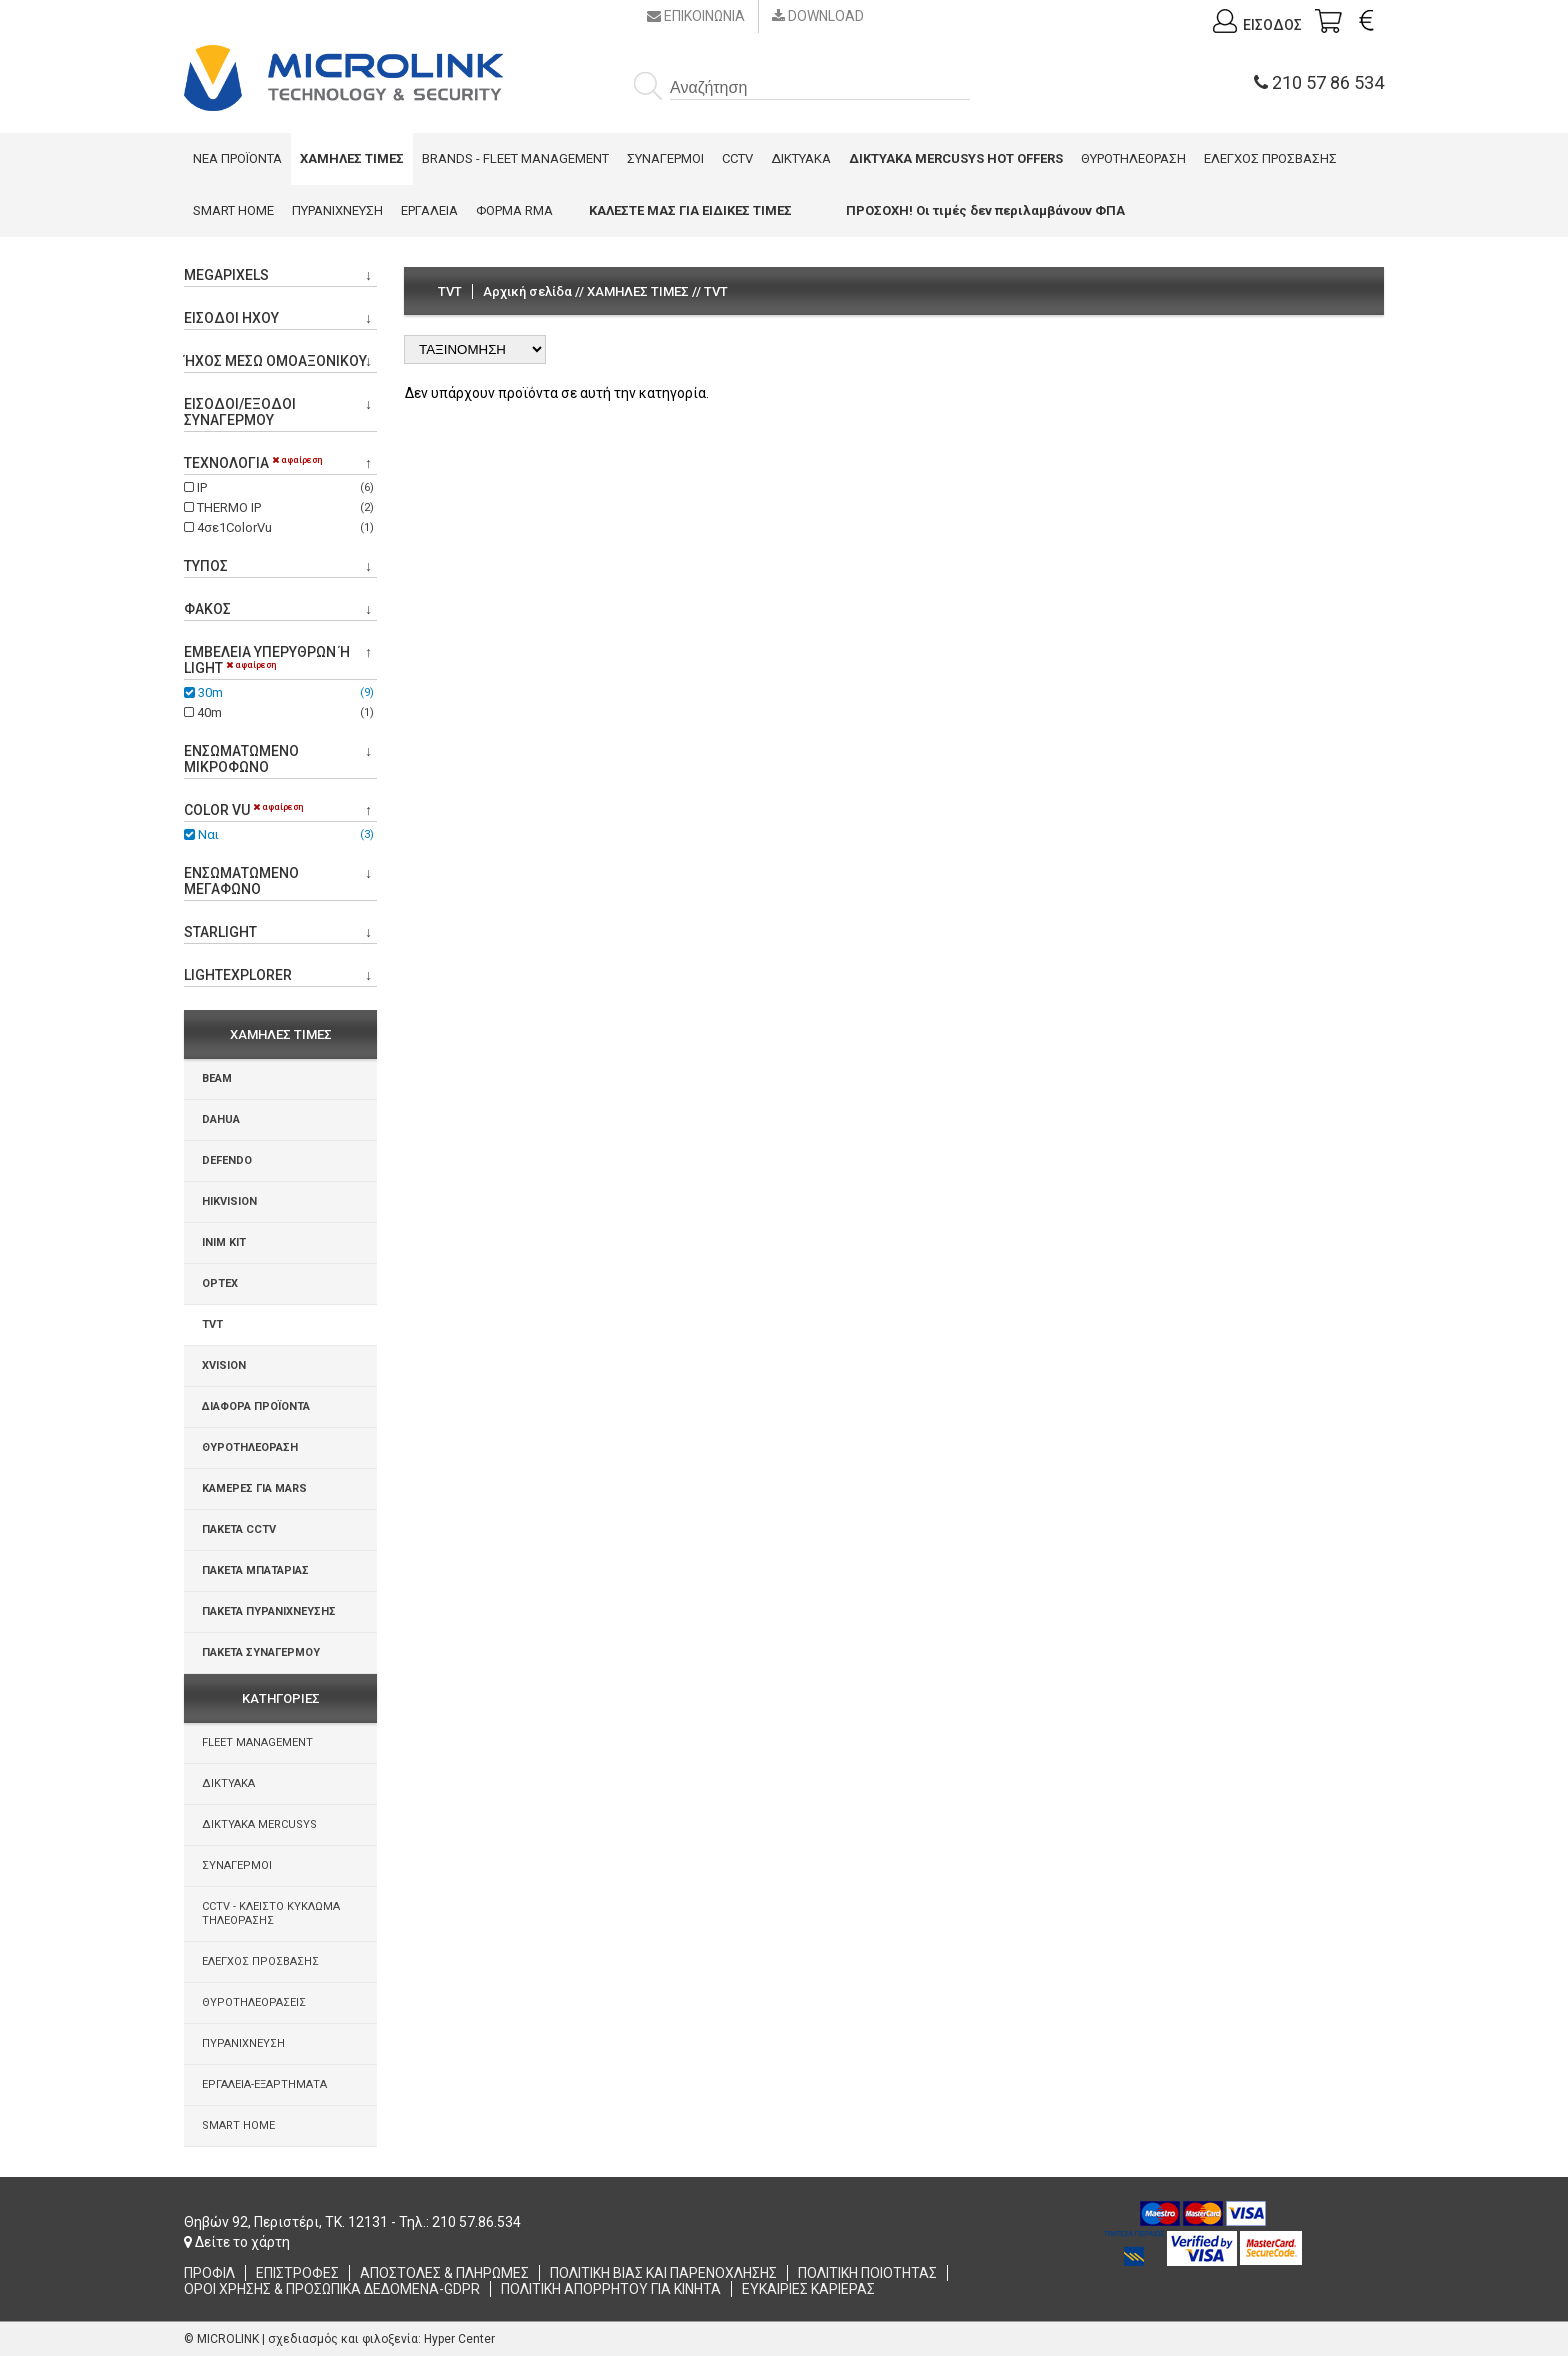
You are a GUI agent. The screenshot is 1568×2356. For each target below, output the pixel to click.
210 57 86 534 (1319, 82)
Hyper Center (459, 2339)
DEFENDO (227, 1160)
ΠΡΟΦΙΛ (209, 2273)
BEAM (217, 1078)
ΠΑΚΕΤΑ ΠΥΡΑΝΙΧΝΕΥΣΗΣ (269, 1611)
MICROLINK (228, 2339)
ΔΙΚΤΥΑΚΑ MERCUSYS (259, 1824)
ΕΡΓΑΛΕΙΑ (429, 210)
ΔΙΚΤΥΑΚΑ (801, 158)
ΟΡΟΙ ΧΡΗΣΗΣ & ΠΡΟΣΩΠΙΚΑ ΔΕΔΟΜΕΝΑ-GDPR (332, 2289)
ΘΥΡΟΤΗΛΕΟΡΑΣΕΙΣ (254, 2002)
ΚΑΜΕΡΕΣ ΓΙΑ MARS (254, 1488)
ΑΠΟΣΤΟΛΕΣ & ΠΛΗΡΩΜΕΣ (444, 2273)
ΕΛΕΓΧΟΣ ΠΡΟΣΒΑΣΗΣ (1270, 158)
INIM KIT (224, 1242)
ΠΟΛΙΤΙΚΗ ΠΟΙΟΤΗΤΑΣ (867, 2273)
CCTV (737, 158)
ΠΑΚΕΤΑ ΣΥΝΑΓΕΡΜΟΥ (261, 1652)
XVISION (224, 1365)
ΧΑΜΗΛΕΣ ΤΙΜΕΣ (638, 291)
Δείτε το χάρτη (237, 2242)
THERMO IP (280, 507)
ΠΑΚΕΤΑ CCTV (239, 1529)
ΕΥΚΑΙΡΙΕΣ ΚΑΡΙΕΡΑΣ (808, 2289)
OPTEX (220, 1283)
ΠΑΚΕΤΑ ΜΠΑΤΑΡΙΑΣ (255, 1570)
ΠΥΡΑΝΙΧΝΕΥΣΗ (337, 210)
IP (280, 487)
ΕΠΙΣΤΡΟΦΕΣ (297, 2273)
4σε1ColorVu (280, 527)
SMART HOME (233, 210)
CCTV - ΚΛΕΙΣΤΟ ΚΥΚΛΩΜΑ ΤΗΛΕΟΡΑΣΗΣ (271, 1913)
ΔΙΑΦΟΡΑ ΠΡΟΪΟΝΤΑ (256, 1406)
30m (280, 692)
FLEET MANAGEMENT (257, 1742)
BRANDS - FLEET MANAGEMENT (515, 158)
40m (280, 712)
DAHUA (221, 1119)
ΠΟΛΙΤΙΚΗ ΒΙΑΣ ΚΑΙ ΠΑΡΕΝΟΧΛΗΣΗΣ (663, 2273)
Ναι (280, 834)
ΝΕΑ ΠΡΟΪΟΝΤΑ (237, 158)
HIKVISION (229, 1201)
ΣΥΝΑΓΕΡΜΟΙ (665, 158)
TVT (212, 1324)
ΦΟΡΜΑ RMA (514, 210)
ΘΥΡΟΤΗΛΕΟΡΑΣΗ (1133, 158)
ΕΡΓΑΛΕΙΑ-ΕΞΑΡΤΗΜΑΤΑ (264, 2084)
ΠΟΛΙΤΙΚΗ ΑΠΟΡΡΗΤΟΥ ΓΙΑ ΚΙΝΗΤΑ (611, 2289)
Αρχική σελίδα (527, 291)
